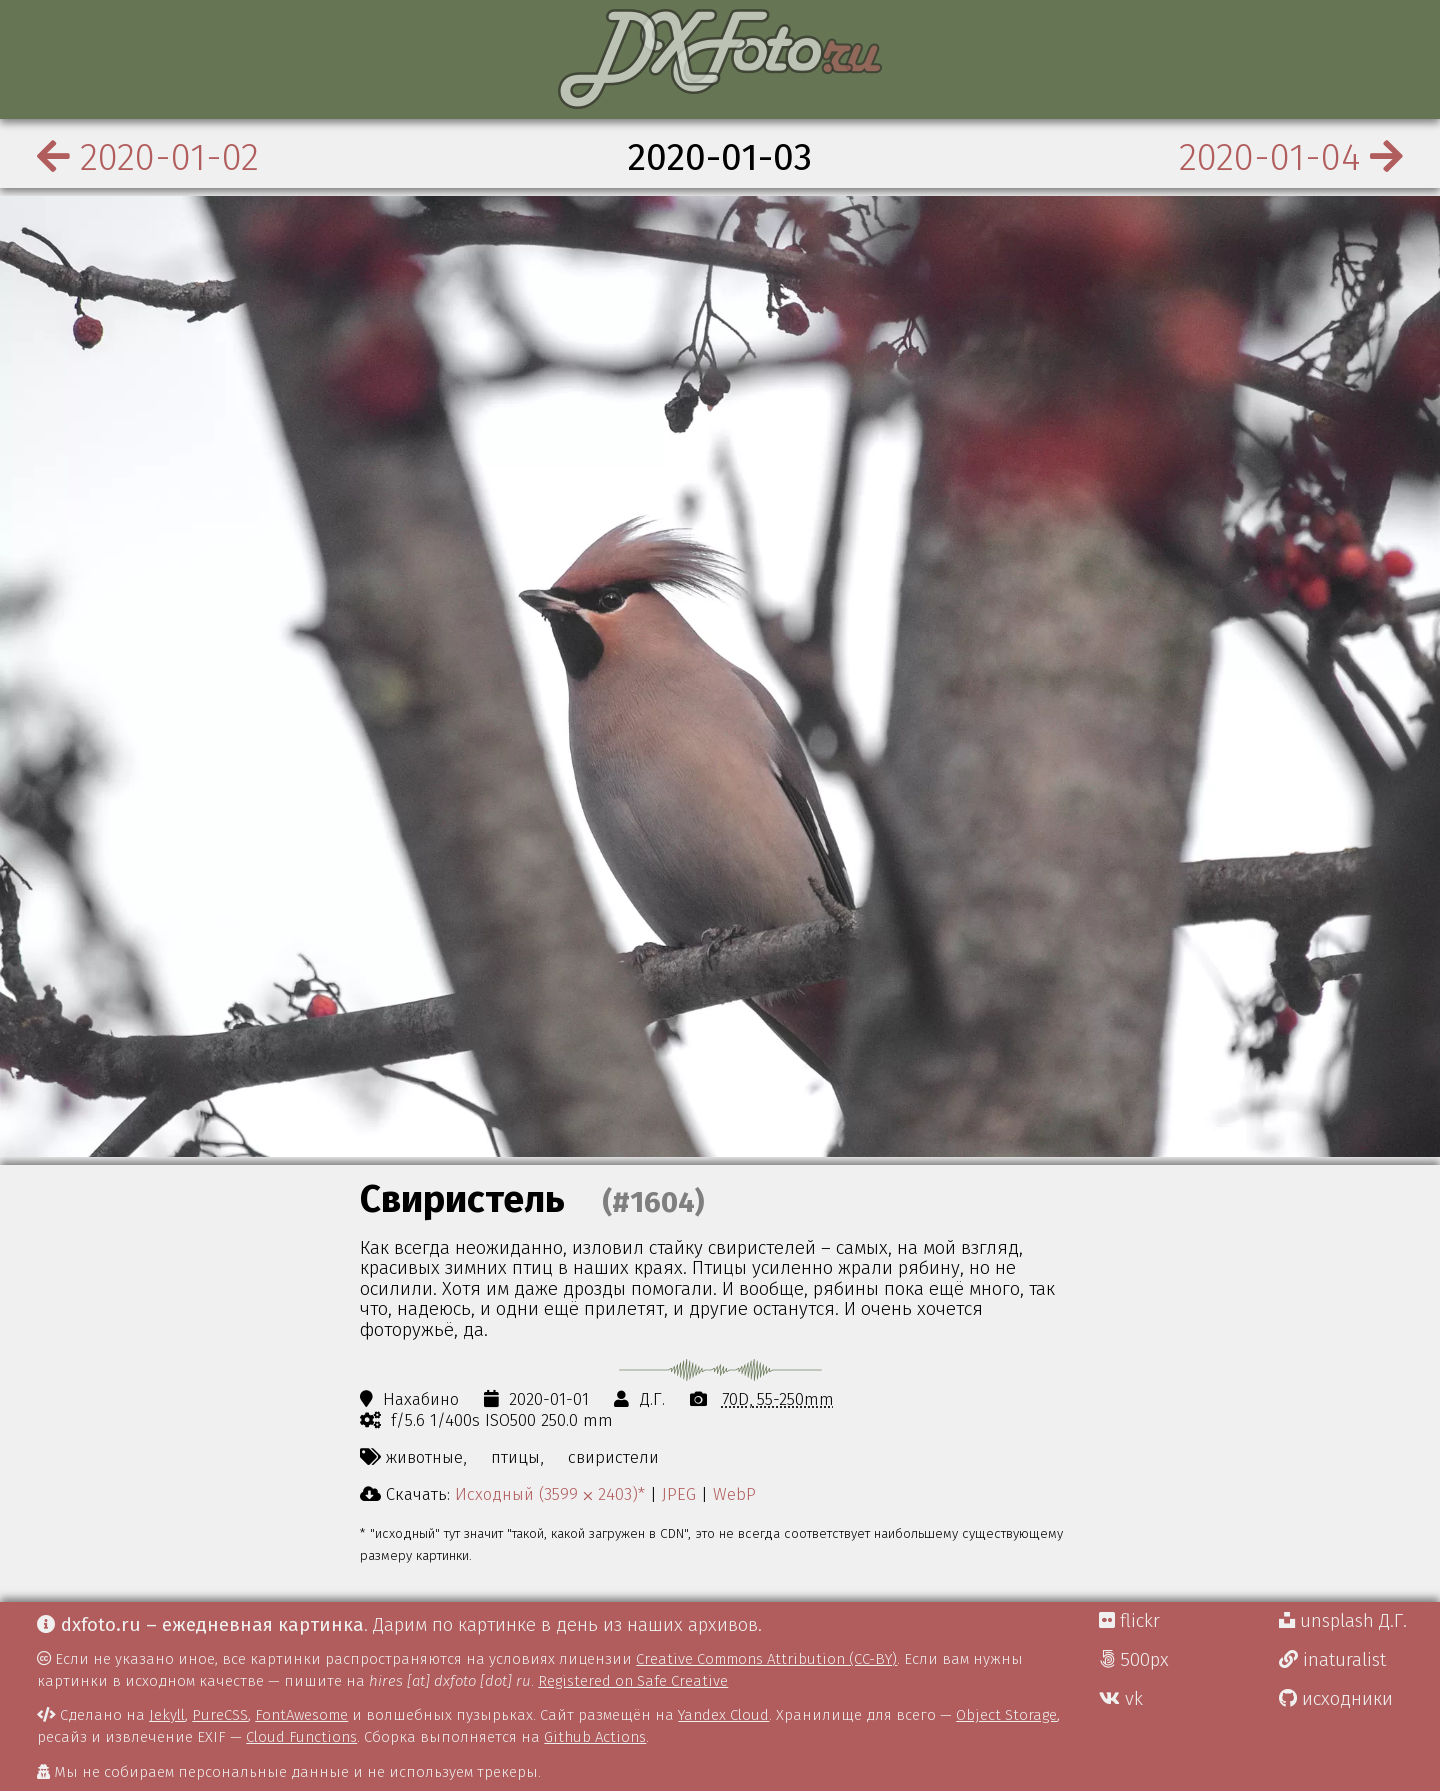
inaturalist (1332, 1660)
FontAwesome (301, 1715)
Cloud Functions (301, 1737)
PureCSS (220, 1715)
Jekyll (167, 1715)
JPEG (679, 1494)
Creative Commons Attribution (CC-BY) (766, 1659)
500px (1134, 1660)
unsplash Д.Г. (1343, 1621)
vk (1121, 1699)
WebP (734, 1494)
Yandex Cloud (723, 1715)
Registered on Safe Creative (633, 1681)
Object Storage (1006, 1715)
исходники (1336, 1699)
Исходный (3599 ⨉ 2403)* (550, 1494)
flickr (1129, 1621)
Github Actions (595, 1737)
